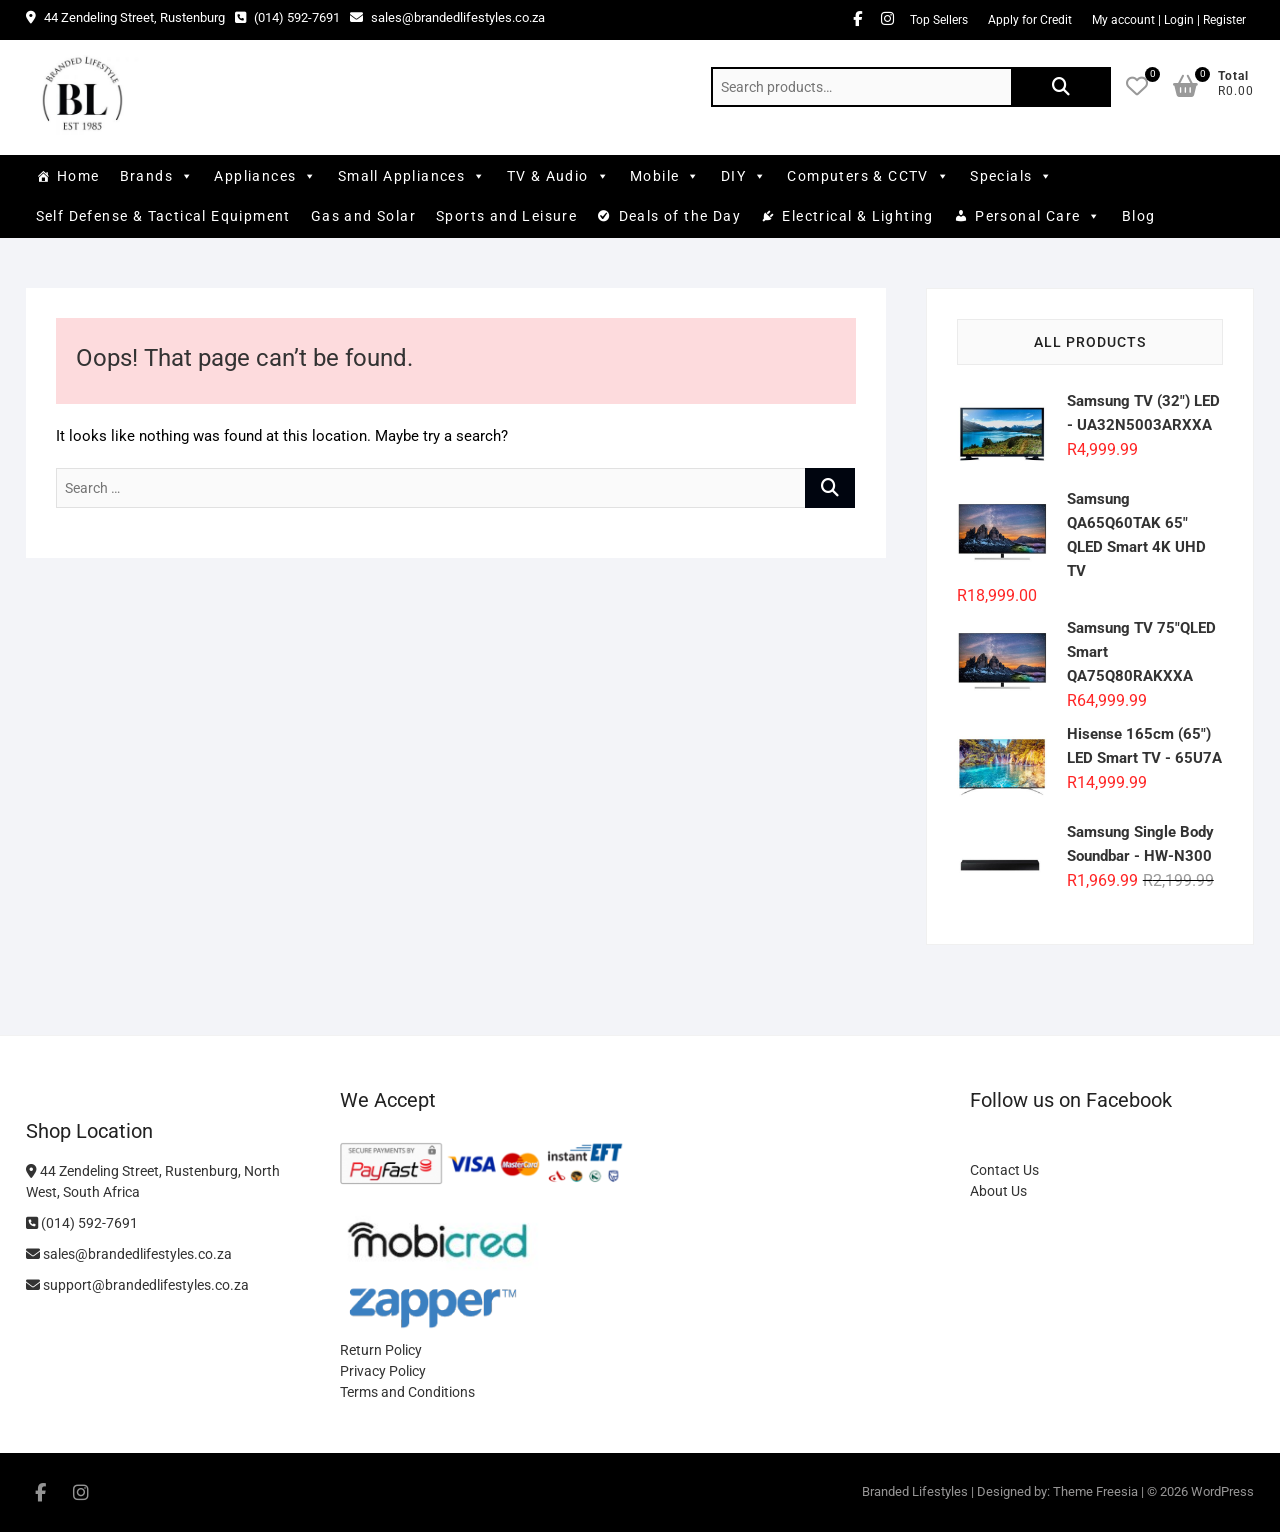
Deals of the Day (680, 216)
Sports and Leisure (506, 216)
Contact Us (1004, 1170)
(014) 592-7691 (287, 17)
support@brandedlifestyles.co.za (137, 1285)
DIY (744, 176)
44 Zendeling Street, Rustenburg (125, 17)
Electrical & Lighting (857, 216)
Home (78, 176)
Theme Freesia (1095, 1491)
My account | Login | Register (1169, 20)
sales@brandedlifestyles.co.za (447, 17)
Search (1061, 87)
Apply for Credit (1030, 20)
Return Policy (381, 1350)
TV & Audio (558, 176)
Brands (157, 176)
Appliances (265, 176)
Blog (1139, 216)
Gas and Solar (363, 216)
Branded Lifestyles (915, 1491)
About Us (998, 1191)
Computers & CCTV (868, 176)
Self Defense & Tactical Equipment (163, 216)
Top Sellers (939, 20)
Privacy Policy (383, 1371)
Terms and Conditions (407, 1392)
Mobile (665, 176)
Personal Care (1038, 216)
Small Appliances (412, 176)
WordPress (1222, 1491)
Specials (1012, 176)
